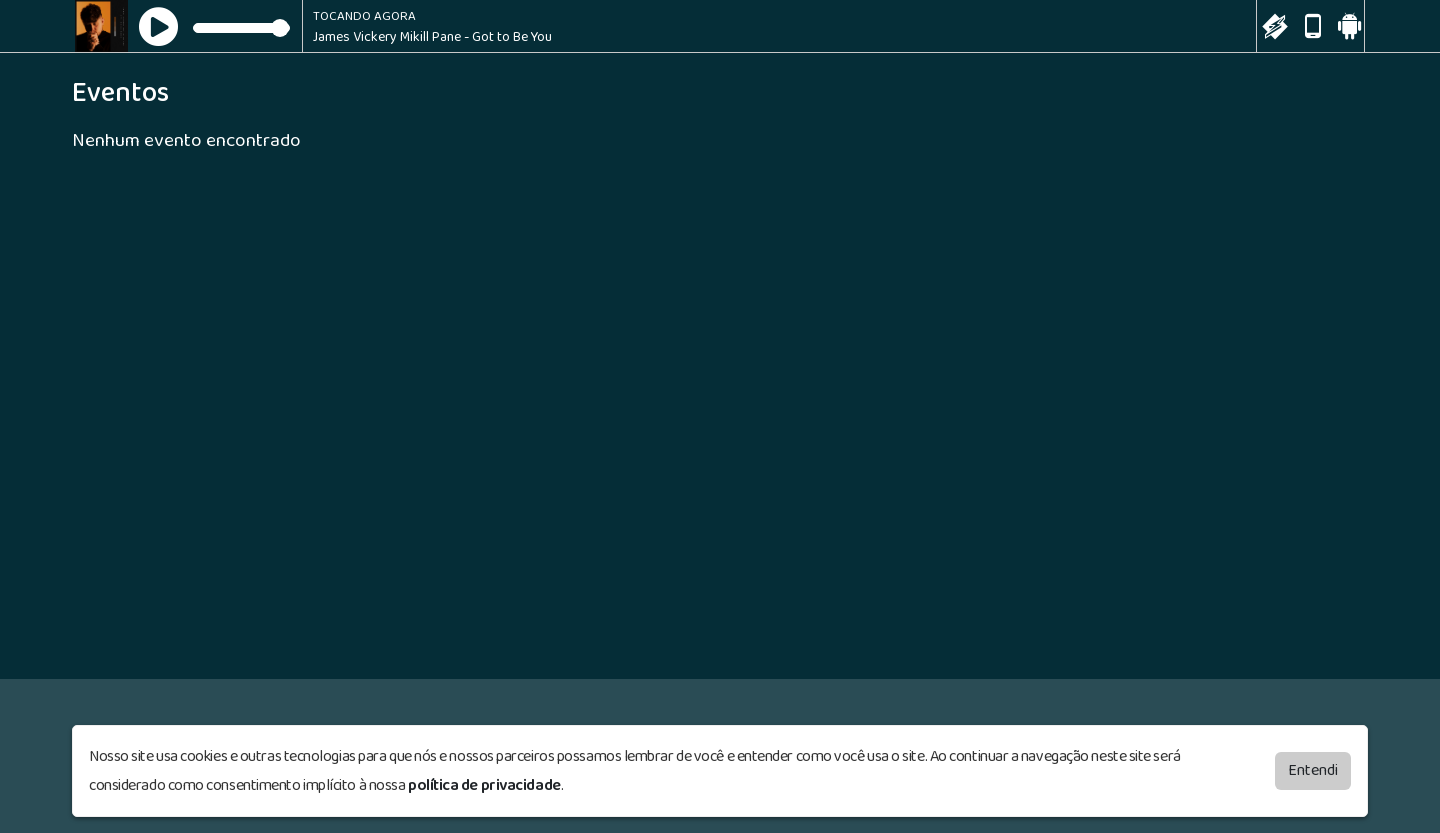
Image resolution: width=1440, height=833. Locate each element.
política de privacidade (484, 784)
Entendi (1313, 769)
